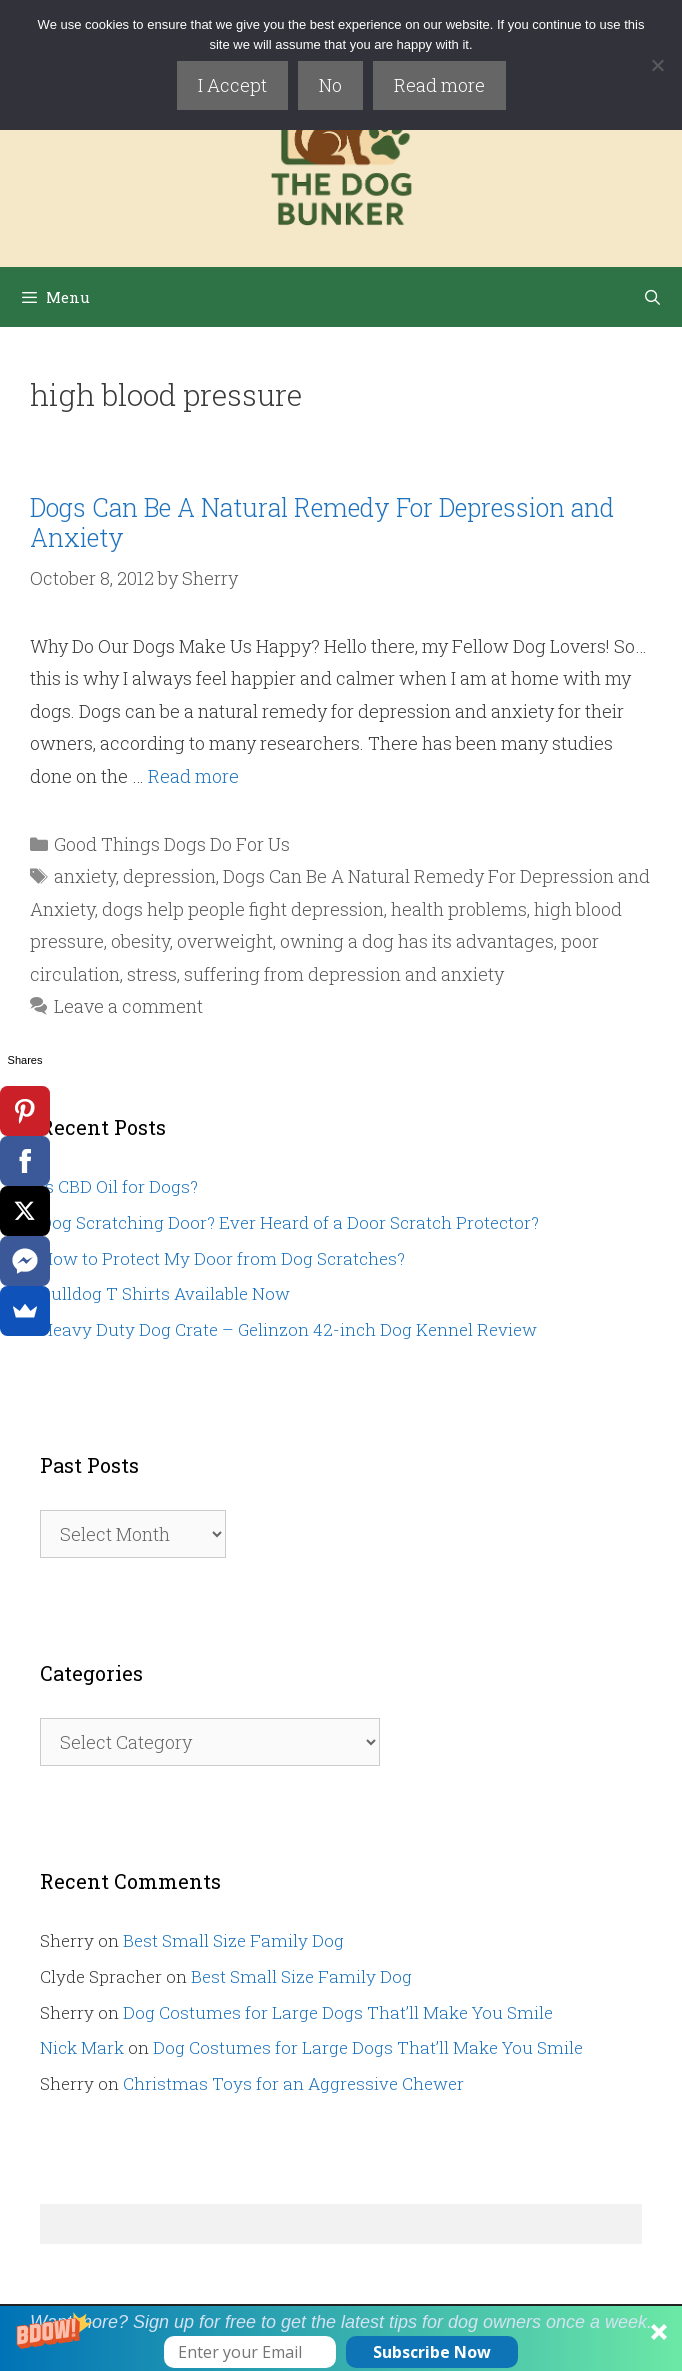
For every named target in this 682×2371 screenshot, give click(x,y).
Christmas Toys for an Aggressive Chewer (293, 2083)
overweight (225, 941)
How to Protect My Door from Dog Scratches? (222, 1258)
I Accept (232, 85)
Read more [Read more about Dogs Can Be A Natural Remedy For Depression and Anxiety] (193, 776)
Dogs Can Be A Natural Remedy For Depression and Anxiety (322, 522)
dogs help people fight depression (243, 909)
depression (169, 876)
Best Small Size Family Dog (233, 1940)
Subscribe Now (432, 2352)
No (330, 85)
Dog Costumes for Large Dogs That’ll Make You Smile (338, 2012)
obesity (140, 941)
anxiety (85, 876)
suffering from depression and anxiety (344, 974)
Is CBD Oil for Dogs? (119, 1186)
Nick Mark (82, 2047)
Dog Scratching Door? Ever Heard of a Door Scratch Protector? (289, 1222)
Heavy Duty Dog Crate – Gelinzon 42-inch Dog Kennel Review (288, 1329)
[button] (341, 2338)
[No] (657, 65)
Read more (439, 85)
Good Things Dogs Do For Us (172, 844)
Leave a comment (128, 1006)
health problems (459, 909)
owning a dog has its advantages (417, 941)
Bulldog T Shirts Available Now (165, 1293)
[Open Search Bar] (652, 297)
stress (152, 974)
